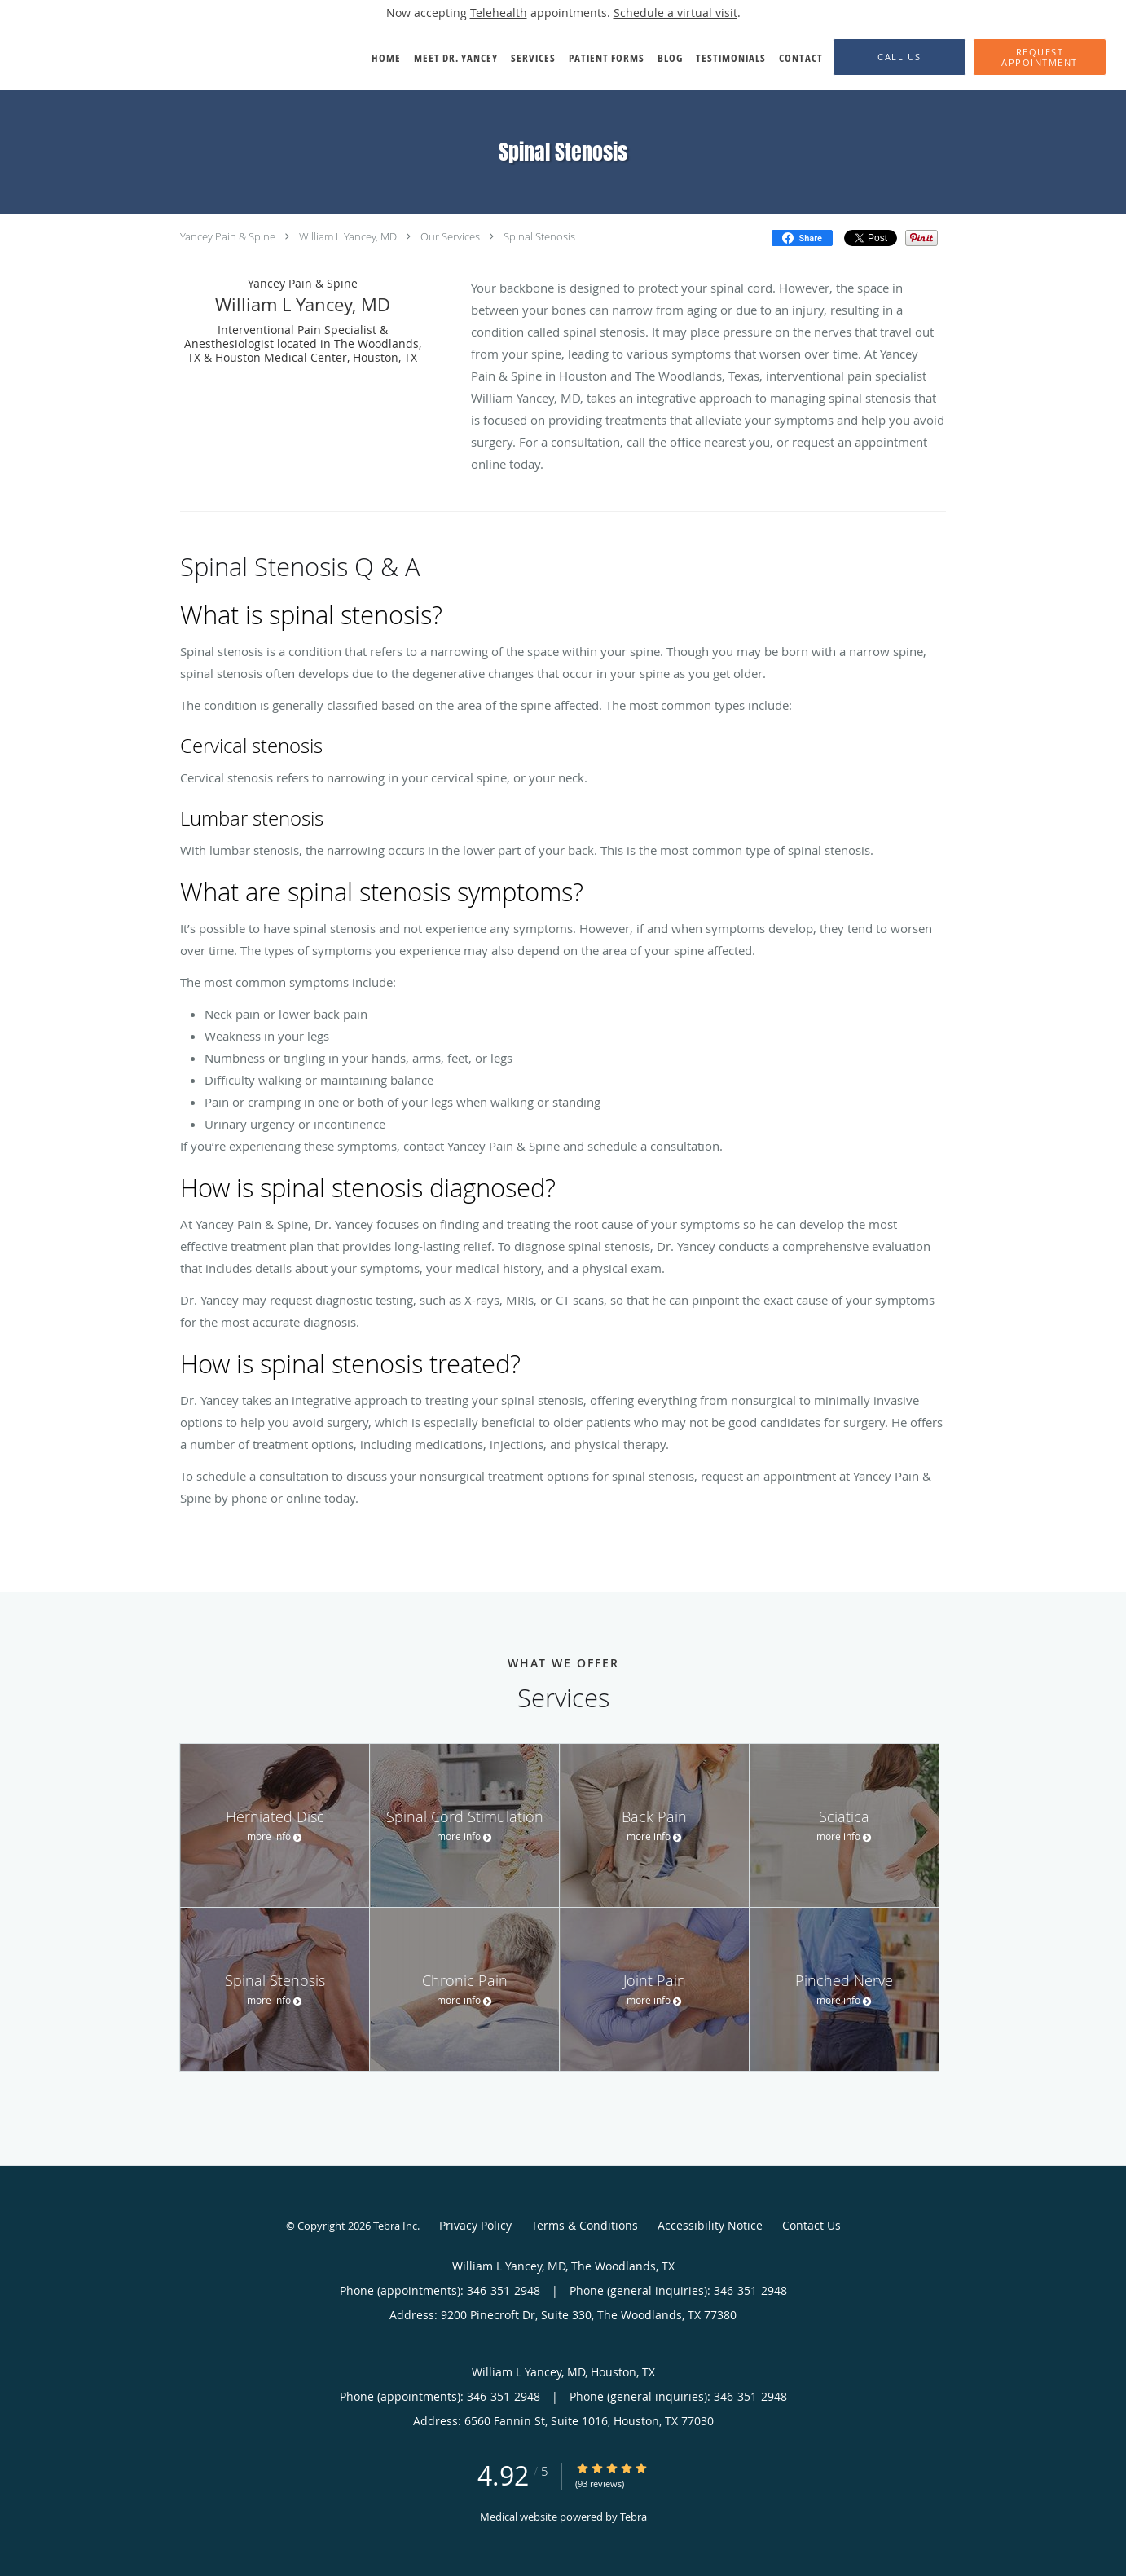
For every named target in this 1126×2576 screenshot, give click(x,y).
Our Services (450, 236)
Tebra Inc (395, 2225)
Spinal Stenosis (539, 236)
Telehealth (498, 12)
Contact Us (811, 2225)
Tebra (633, 2516)
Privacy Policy (475, 2225)
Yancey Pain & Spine (227, 236)
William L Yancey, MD (348, 236)
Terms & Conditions (584, 2225)
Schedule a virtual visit (675, 12)
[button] (1039, 57)
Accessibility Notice (710, 2225)
